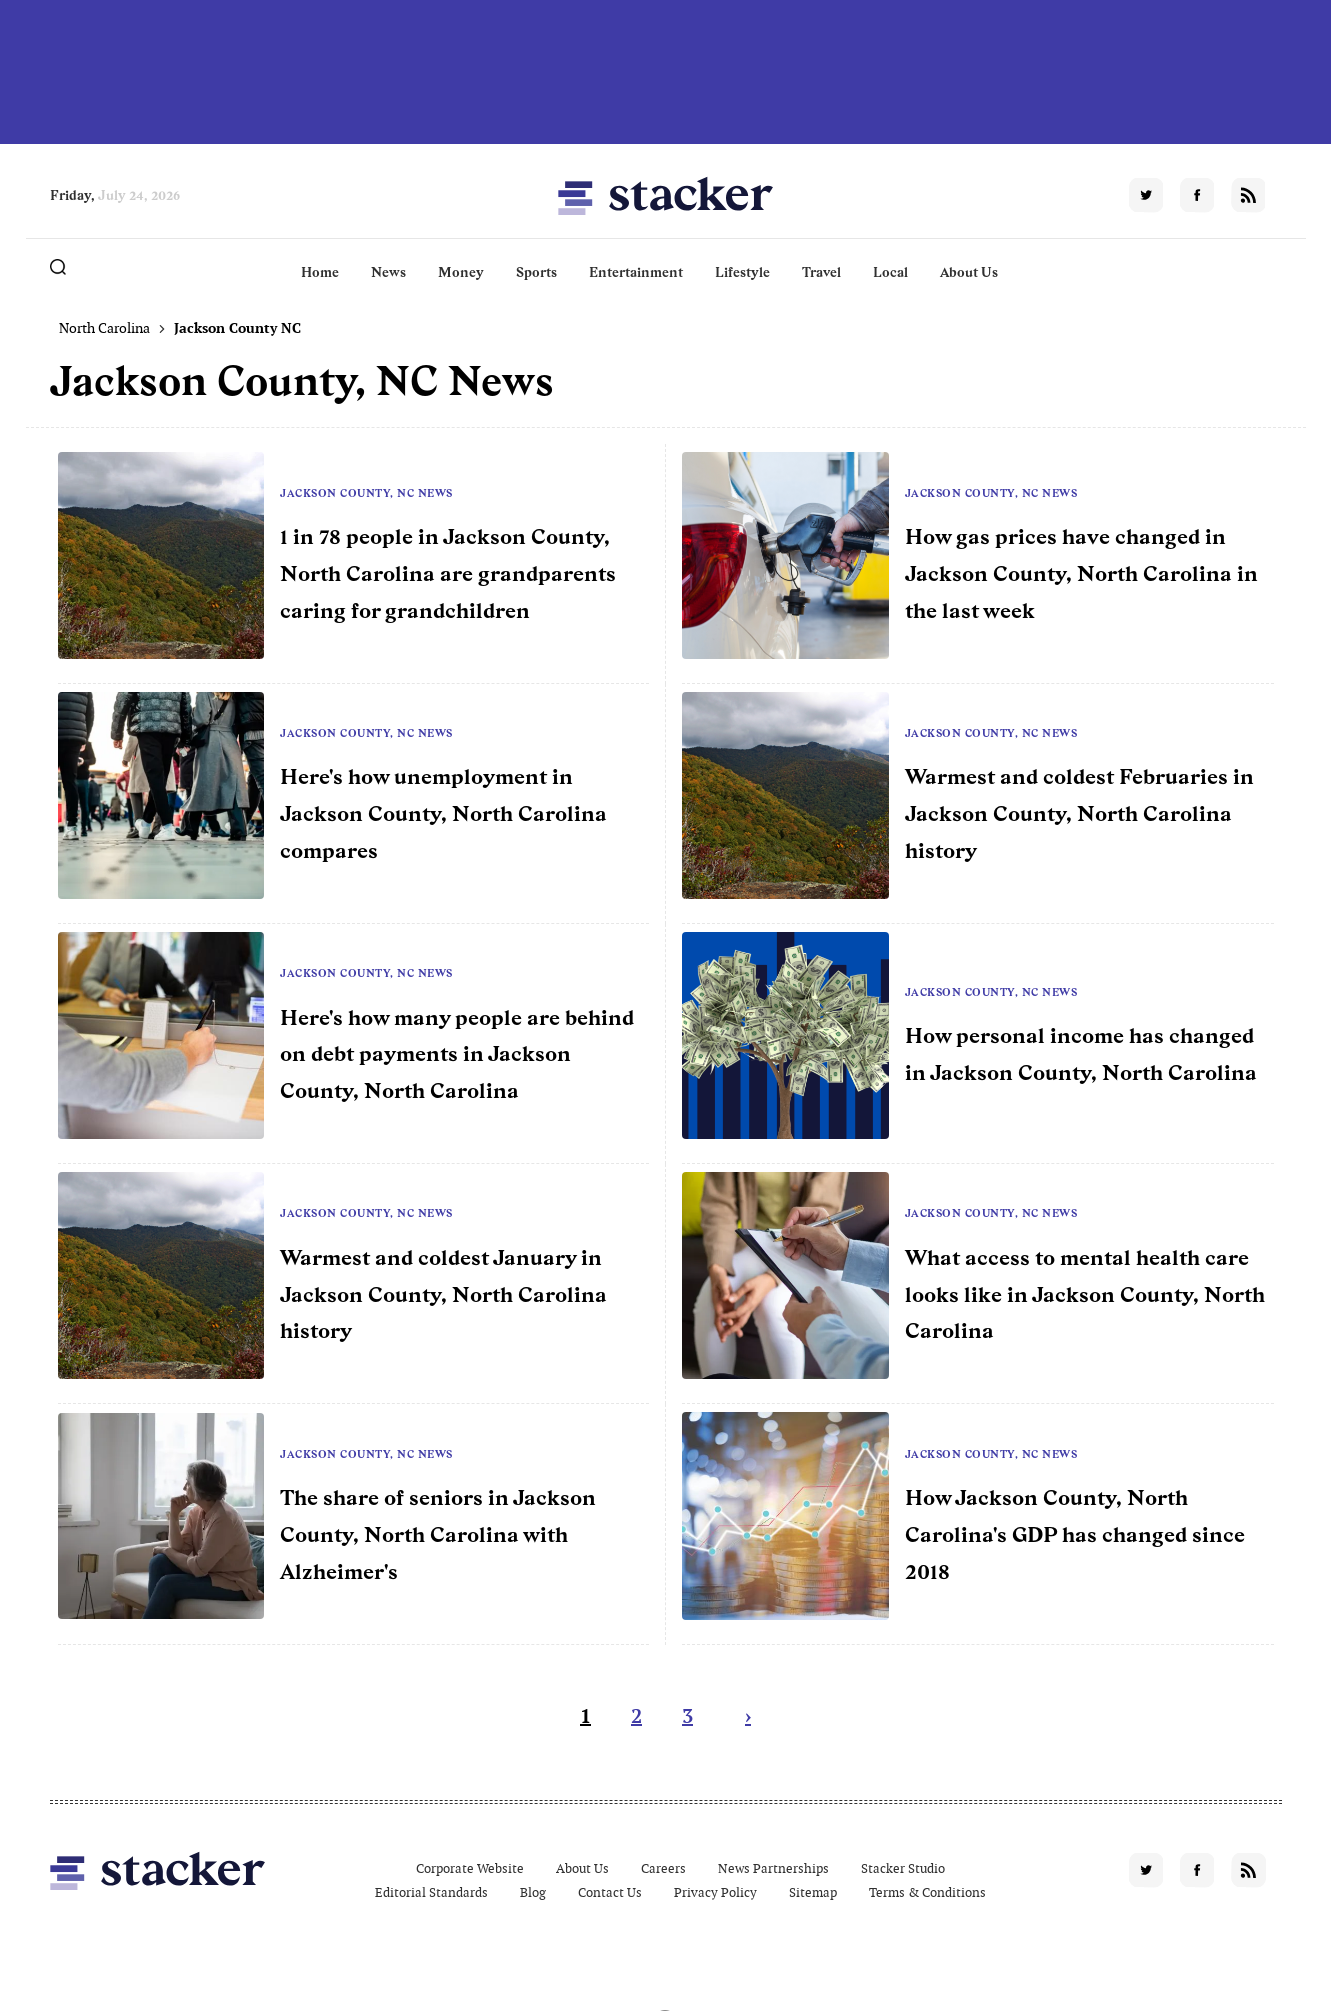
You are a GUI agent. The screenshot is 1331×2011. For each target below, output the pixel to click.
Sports (536, 272)
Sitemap (813, 1892)
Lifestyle (742, 272)
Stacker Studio (903, 1868)
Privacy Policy (715, 1892)
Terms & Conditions (927, 1892)
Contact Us (610, 1892)
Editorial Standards (431, 1892)
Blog (533, 1892)
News (388, 272)
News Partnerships (773, 1868)
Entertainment (636, 272)
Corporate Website (470, 1868)
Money (461, 272)
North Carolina (104, 328)
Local (890, 272)
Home (320, 272)
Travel (821, 272)
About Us (969, 272)
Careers (663, 1868)
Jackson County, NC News (366, 493)
